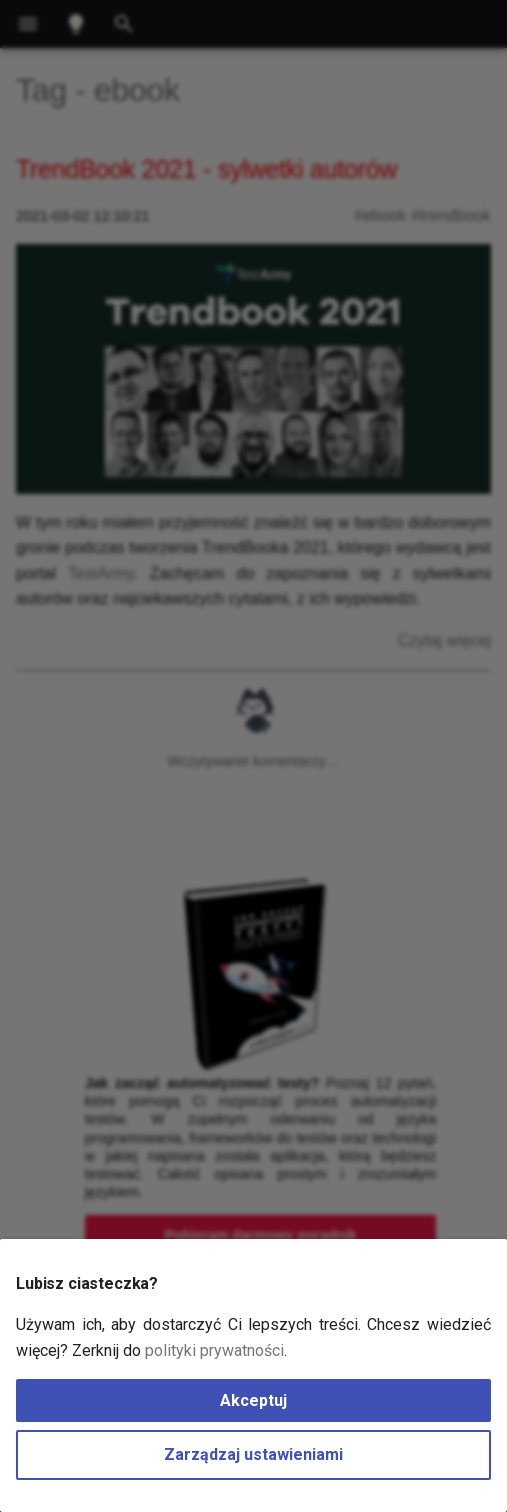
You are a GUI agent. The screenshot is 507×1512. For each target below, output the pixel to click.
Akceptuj (253, 1400)
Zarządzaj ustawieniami (253, 1454)
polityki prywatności (214, 1350)
